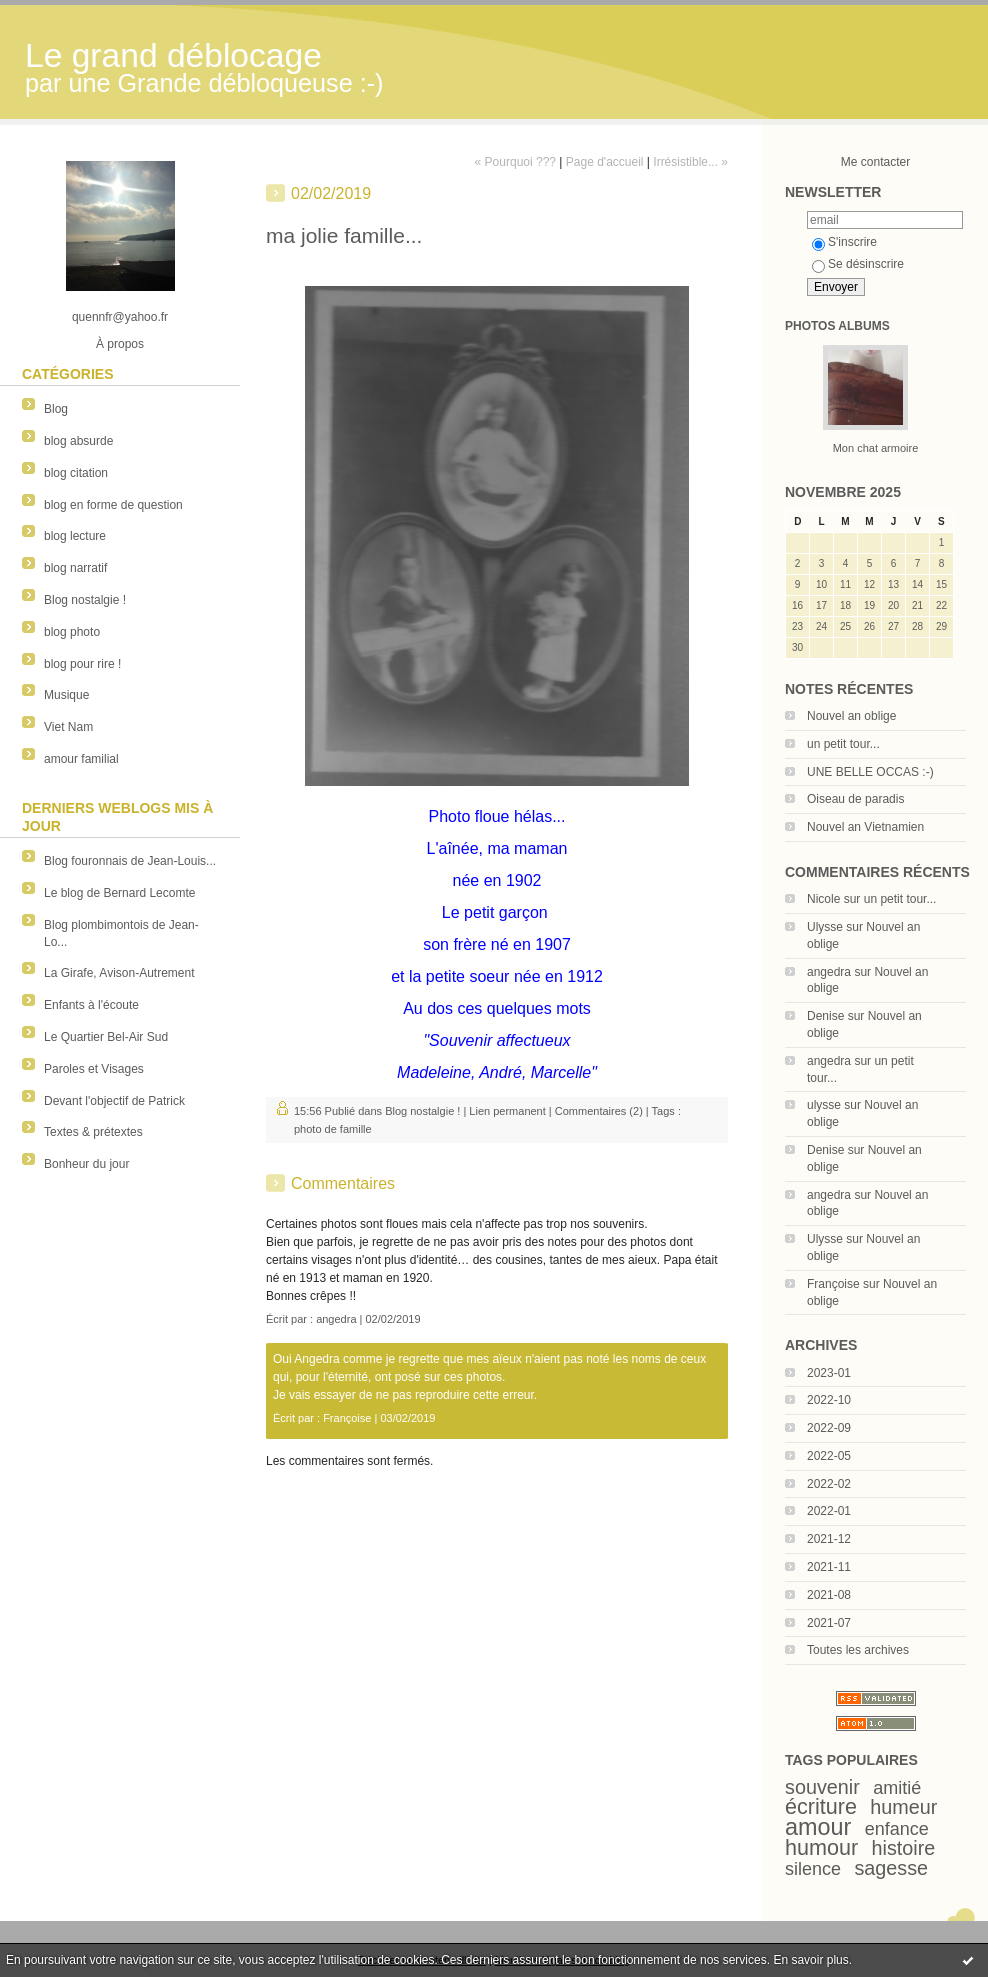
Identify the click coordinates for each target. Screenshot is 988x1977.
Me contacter (875, 162)
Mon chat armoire (876, 448)
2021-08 (829, 1595)
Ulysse (825, 927)
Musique (66, 695)
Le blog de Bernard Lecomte (119, 893)
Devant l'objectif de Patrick (114, 1101)
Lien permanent (507, 1111)
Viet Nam (68, 727)
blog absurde (78, 441)
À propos (120, 344)
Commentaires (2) (599, 1111)
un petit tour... (843, 744)
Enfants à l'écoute (91, 1005)
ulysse (824, 1105)
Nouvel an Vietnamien (865, 827)
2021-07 (829, 1623)
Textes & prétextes (93, 1132)
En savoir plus (810, 1960)
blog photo (72, 632)
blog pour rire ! (82, 664)
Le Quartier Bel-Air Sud (106, 1037)
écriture (821, 1806)
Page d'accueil (605, 162)
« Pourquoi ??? (515, 162)
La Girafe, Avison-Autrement (119, 973)
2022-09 (829, 1428)
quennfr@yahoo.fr (120, 317)
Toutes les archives (858, 1650)
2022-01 (829, 1511)
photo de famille (333, 1129)
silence (813, 1869)
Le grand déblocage (173, 55)
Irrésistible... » (690, 162)
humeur (903, 1807)
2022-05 (829, 1456)
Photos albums (837, 326)
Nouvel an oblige (851, 716)
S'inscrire (844, 242)
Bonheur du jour (86, 1164)
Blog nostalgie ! (85, 600)
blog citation (76, 473)
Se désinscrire (858, 264)
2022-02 (829, 1484)
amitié (897, 1788)
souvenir (822, 1787)
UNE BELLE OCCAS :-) (870, 772)
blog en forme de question (113, 505)
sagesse (891, 1868)
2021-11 (829, 1567)
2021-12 (829, 1539)
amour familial (81, 759)
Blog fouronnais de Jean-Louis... (130, 861)
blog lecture (75, 536)
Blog (56, 409)
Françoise (833, 1284)
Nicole (823, 899)
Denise (825, 1016)
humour (821, 1847)
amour (818, 1827)
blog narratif (75, 568)
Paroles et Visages (94, 1069)
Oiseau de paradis (855, 799)
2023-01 (829, 1373)
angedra (829, 972)
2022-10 (829, 1400)
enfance (897, 1829)
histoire (904, 1848)
